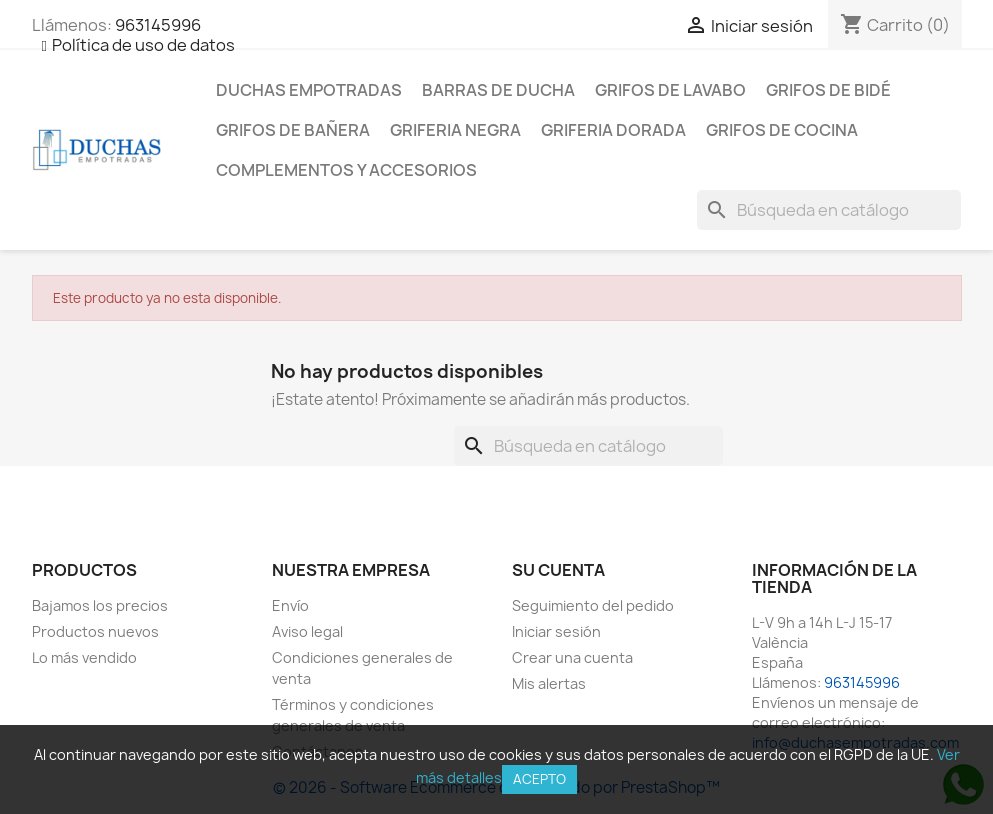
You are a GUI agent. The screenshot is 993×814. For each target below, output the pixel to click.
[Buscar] (829, 210)
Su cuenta (558, 570)
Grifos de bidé (828, 90)
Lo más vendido (84, 657)
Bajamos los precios (100, 605)
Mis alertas (549, 683)
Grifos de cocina (782, 130)
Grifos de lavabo (670, 90)
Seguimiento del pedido (593, 605)
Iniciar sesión (556, 631)
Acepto (539, 779)
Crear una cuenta (572, 657)
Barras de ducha (498, 90)
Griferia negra (455, 130)
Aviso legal (307, 631)
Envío (290, 605)
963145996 (158, 25)
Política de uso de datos (143, 45)
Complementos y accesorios (346, 170)
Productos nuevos (95, 631)
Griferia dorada (613, 130)
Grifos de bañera (293, 130)
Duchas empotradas (309, 90)
